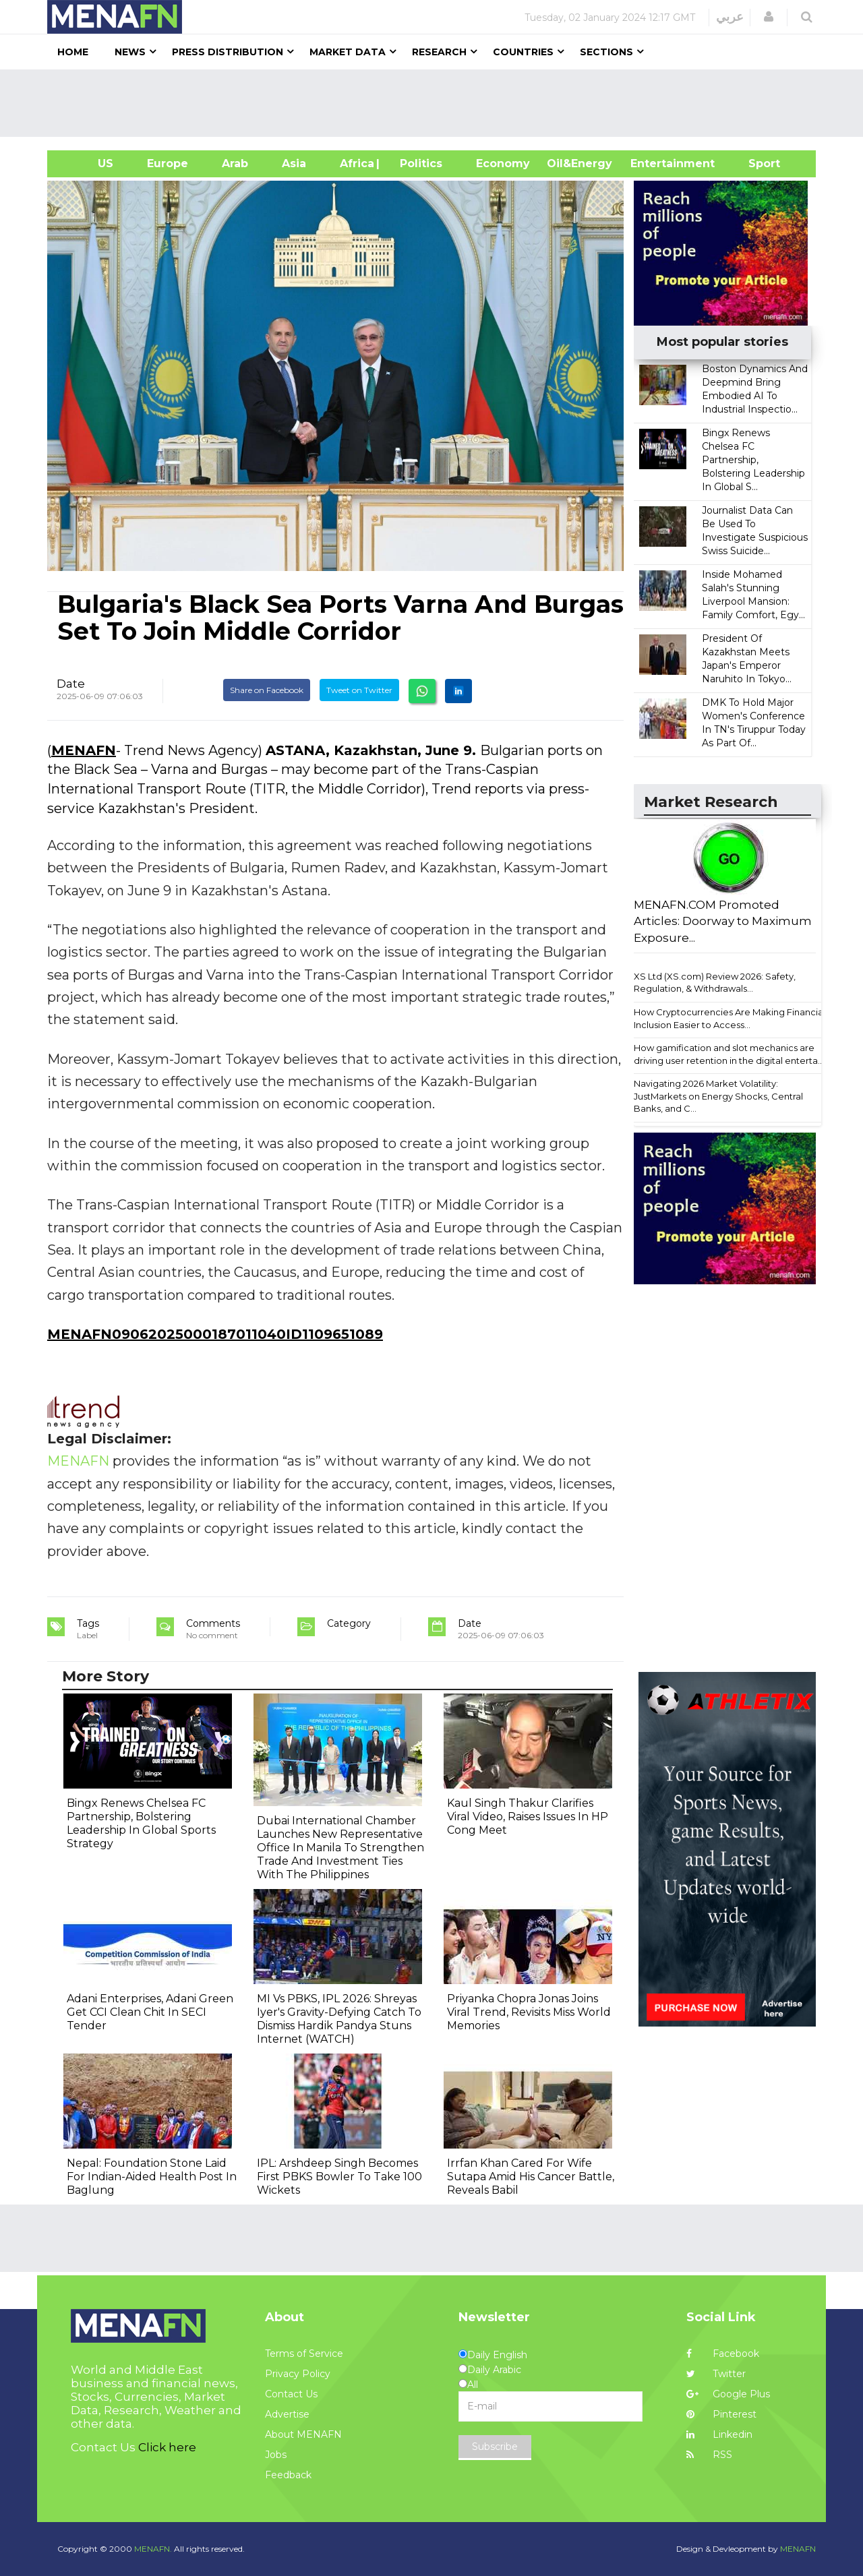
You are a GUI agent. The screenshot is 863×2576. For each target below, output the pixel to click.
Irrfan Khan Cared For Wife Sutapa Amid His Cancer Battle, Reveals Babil (530, 2176)
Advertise (287, 2414)
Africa (355, 163)
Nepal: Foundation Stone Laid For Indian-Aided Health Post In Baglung (152, 2176)
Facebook (722, 2353)
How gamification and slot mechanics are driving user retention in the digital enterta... (729, 1054)
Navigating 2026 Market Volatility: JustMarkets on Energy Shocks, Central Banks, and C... (718, 1096)
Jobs (276, 2455)
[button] (768, 16)
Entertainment (652, 163)
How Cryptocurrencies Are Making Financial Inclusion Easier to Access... (729, 1018)
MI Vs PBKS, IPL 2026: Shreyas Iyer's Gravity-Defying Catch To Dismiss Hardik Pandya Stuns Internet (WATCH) (339, 2018)
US (88, 163)
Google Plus (728, 2394)
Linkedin (719, 2434)
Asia (294, 163)
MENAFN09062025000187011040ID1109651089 (215, 1334)
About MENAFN (303, 2434)
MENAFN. (153, 2549)
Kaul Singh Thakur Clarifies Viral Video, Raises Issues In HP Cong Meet (527, 1816)
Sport (756, 163)
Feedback (288, 2475)
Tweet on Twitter (359, 690)
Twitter (716, 2374)
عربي (730, 16)
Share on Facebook (266, 690)
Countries (523, 52)
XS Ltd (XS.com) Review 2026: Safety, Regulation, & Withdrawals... (715, 982)
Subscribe (495, 2446)
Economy (503, 163)
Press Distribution (227, 52)
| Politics (417, 163)
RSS (709, 2455)
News (130, 52)
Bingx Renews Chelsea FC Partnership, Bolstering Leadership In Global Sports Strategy (141, 1823)
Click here (167, 2447)
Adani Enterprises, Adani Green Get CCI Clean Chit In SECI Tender (150, 2012)
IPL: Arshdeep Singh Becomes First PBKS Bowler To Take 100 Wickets (339, 2176)
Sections (606, 52)
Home (72, 52)
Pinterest (721, 2414)
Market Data (347, 52)
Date (71, 683)
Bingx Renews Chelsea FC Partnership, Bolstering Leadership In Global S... (753, 460)
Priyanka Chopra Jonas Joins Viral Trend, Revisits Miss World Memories (529, 2012)
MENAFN (83, 750)
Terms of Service (304, 2353)
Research (439, 52)
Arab (235, 163)
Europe (167, 163)
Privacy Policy (297, 2374)
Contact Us (291, 2394)
